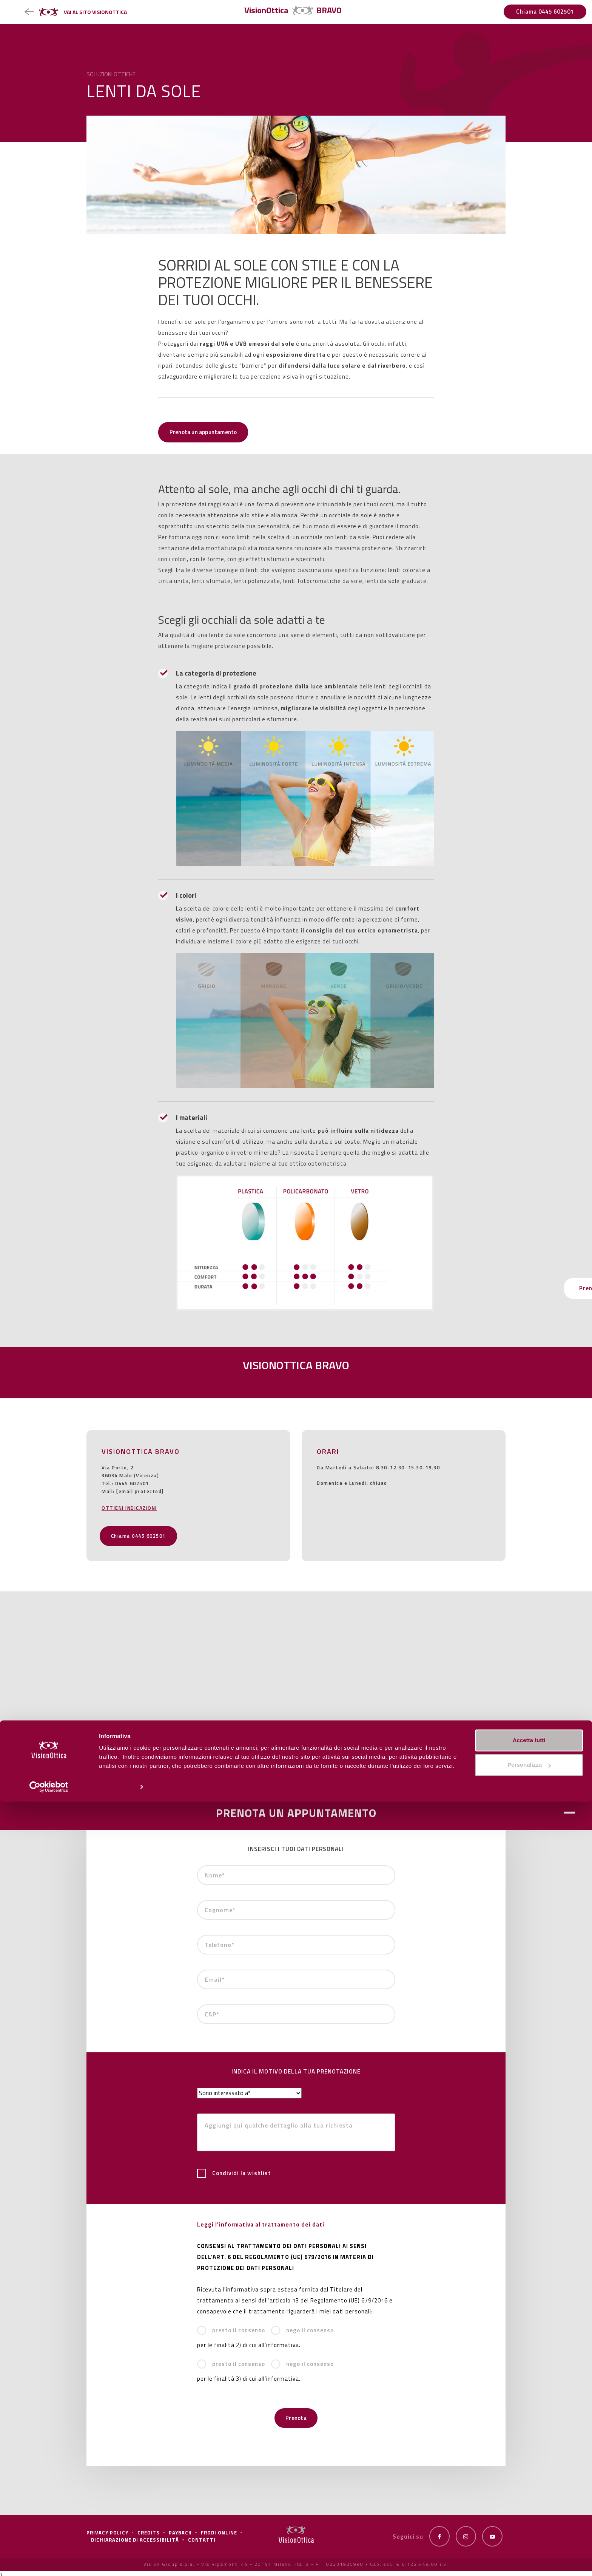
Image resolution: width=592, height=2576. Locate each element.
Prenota (296, 2418)
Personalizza (116, 2561)
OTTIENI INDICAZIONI (129, 1508)
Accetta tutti (529, 2514)
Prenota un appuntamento (208, 432)
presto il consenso (231, 2330)
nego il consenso (302, 2330)
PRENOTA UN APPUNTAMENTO (296, 1812)
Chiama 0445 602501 (545, 11)
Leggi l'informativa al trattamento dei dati (260, 2224)
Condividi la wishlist (234, 2173)
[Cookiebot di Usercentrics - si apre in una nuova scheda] (49, 2561)
